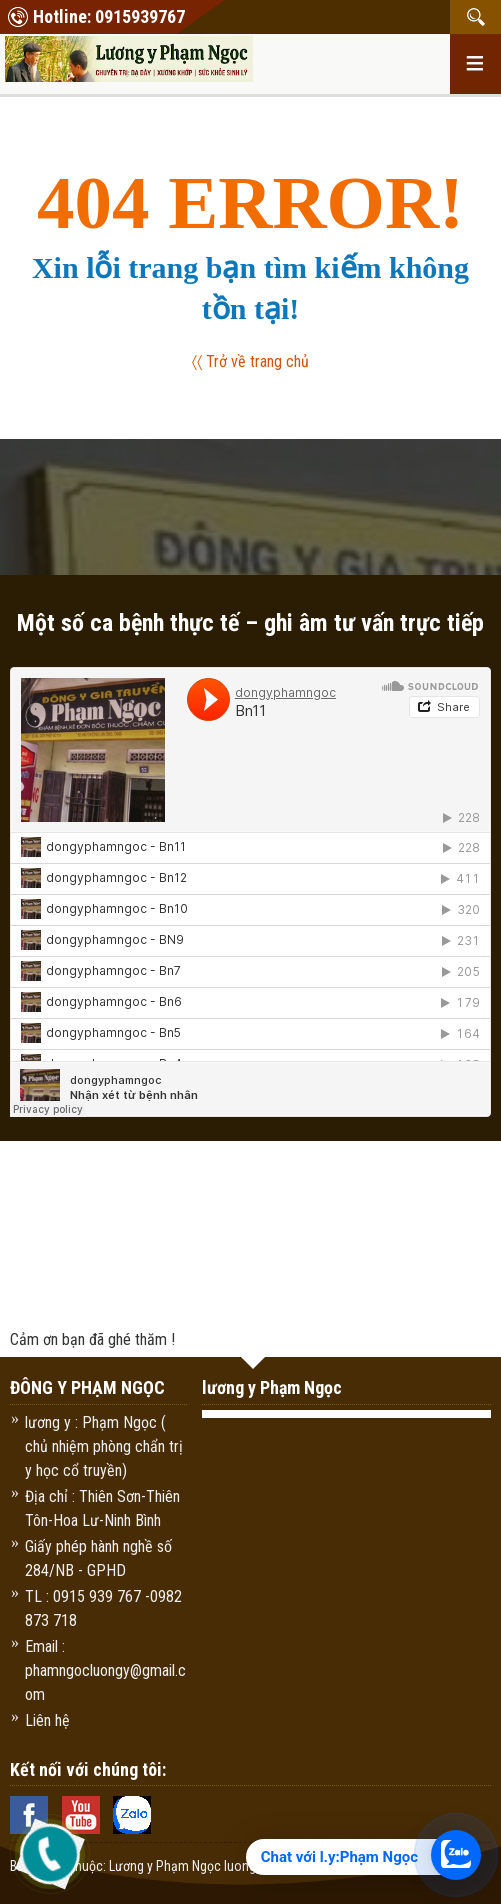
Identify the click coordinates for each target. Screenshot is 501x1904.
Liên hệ (47, 1720)
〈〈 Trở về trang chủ (251, 361)
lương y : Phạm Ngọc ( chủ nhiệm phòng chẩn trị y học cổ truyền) (104, 1446)
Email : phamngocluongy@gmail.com (105, 1670)
